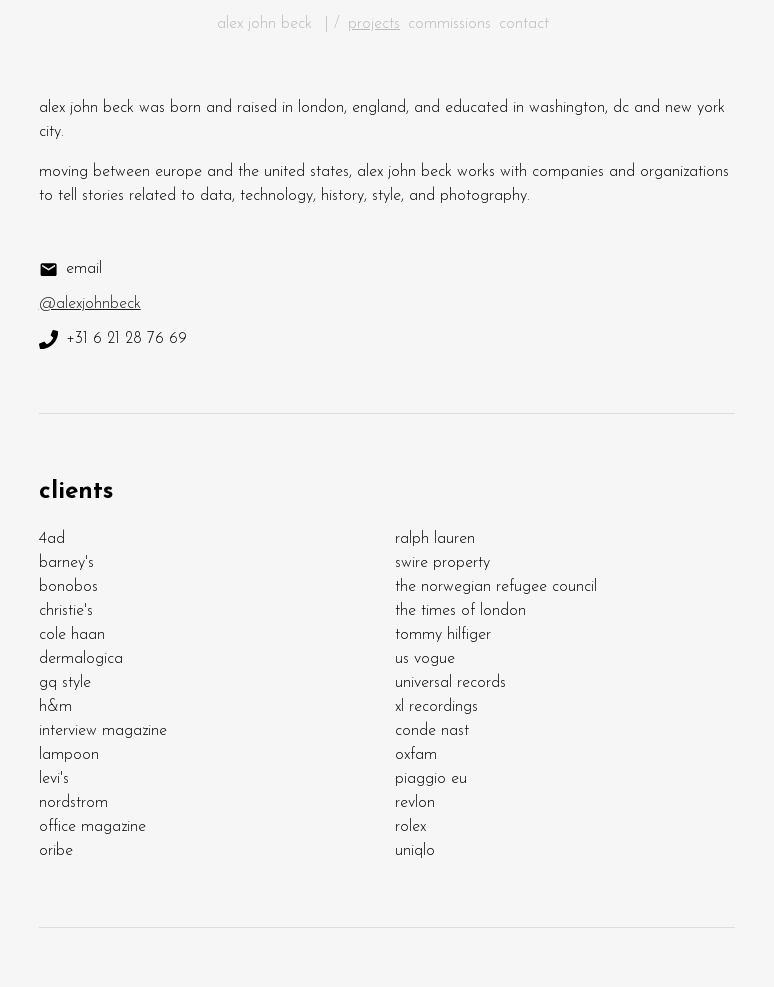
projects (374, 24)
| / (332, 24)
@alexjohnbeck (90, 304)
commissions (449, 24)
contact (524, 24)
